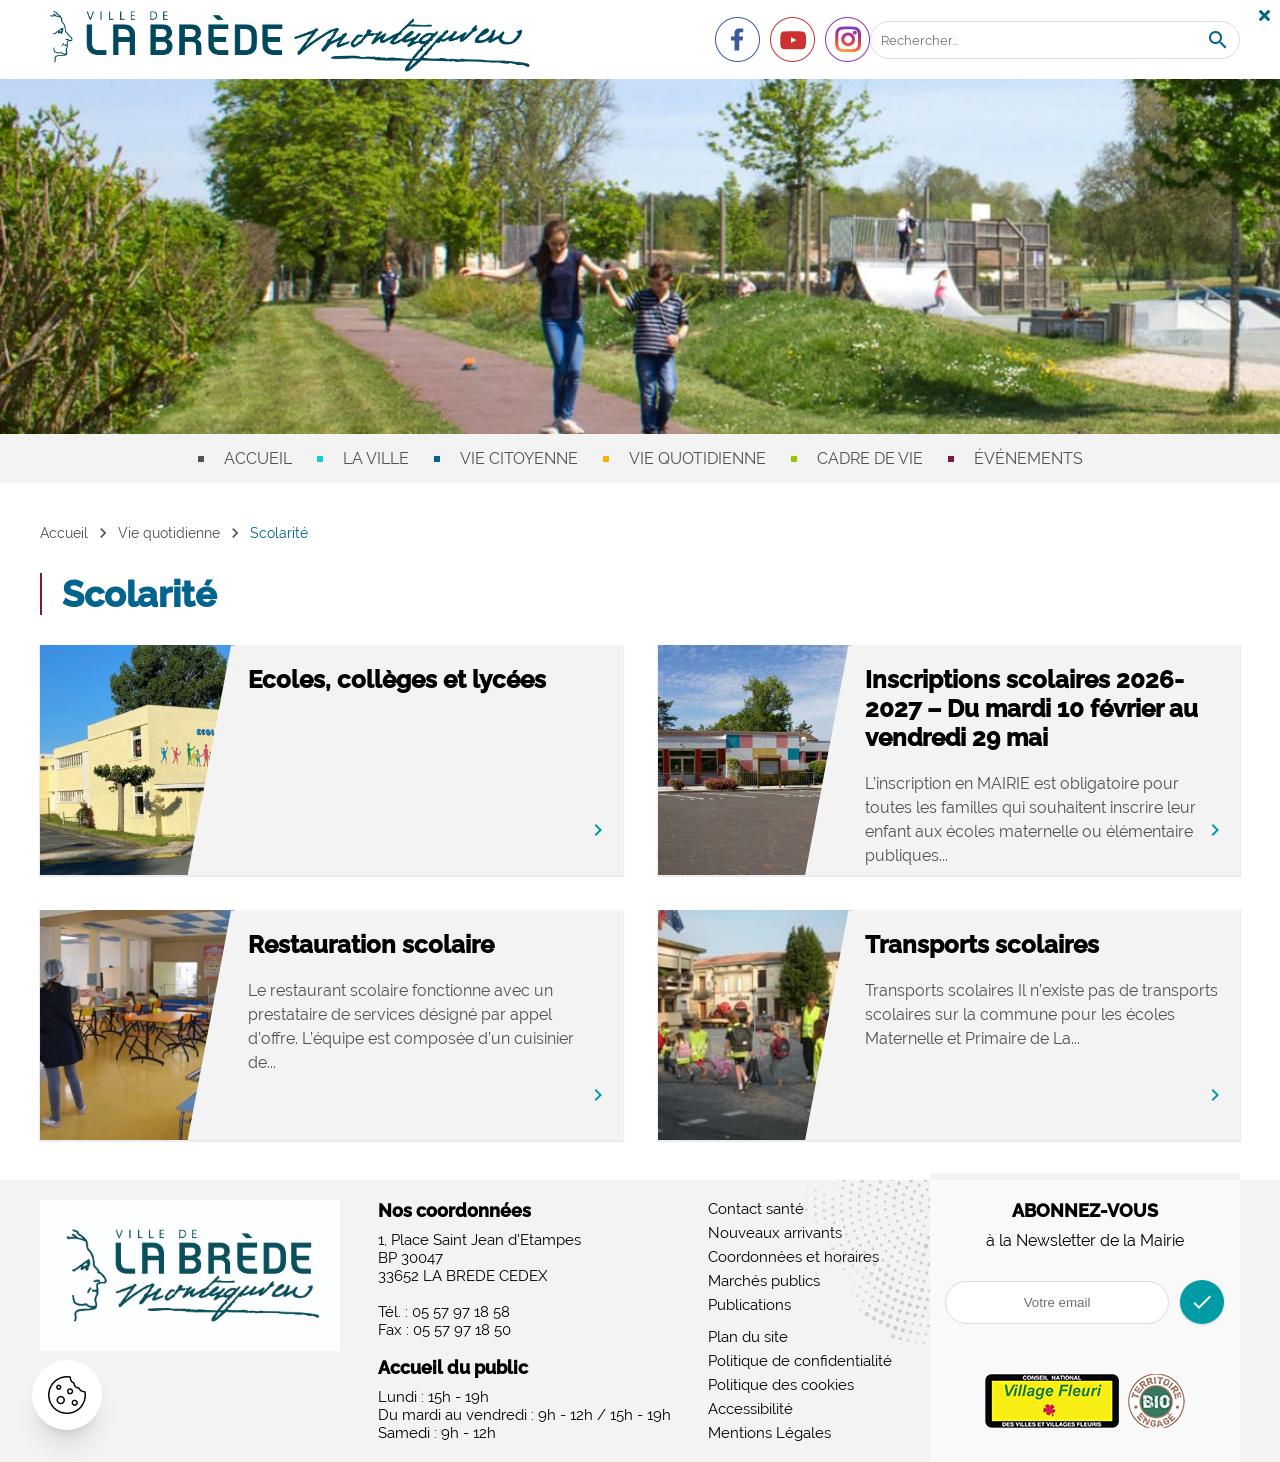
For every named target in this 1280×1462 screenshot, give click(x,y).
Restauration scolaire (371, 944)
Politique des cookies (781, 1385)
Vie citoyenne (519, 458)
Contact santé (756, 1209)
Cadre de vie (870, 458)
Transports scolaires (982, 944)
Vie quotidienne (697, 458)
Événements (1028, 458)
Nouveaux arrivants (775, 1233)
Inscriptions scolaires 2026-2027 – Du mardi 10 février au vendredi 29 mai (1031, 708)
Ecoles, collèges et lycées (397, 679)
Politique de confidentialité (800, 1361)
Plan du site (748, 1337)
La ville (376, 458)
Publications (749, 1305)
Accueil (258, 458)
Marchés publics (764, 1281)
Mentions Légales (769, 1433)
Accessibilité (750, 1409)
